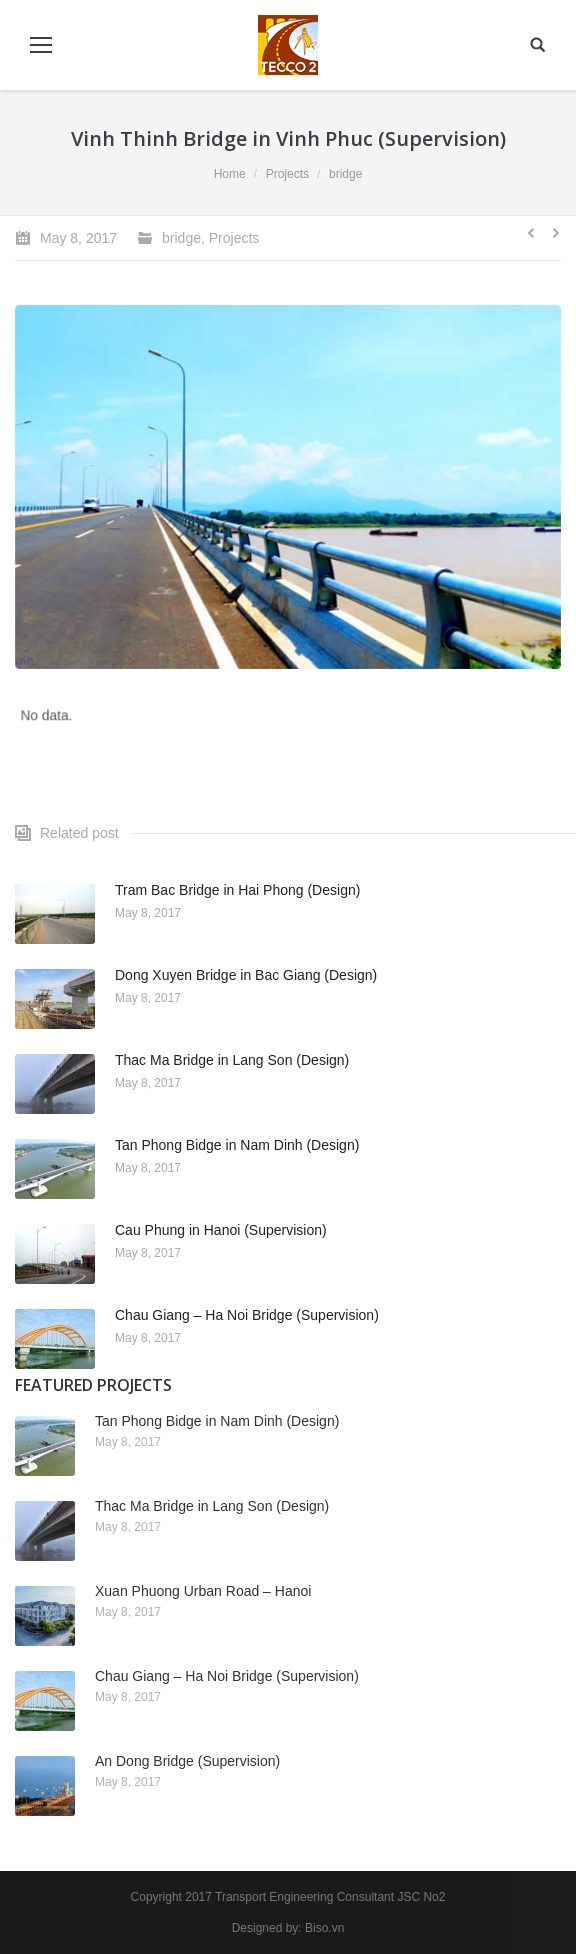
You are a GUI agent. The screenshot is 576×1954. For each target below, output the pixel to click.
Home (230, 174)
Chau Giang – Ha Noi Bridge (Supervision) (247, 1315)
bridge (345, 174)
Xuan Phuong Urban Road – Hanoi (203, 1591)
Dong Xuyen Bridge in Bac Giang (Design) (246, 975)
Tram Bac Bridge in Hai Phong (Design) (237, 890)
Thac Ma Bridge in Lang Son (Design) (232, 1060)
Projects (287, 174)
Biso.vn (324, 1928)
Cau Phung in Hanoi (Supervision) (221, 1230)
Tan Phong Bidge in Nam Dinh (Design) (237, 1145)
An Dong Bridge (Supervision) (187, 1761)
